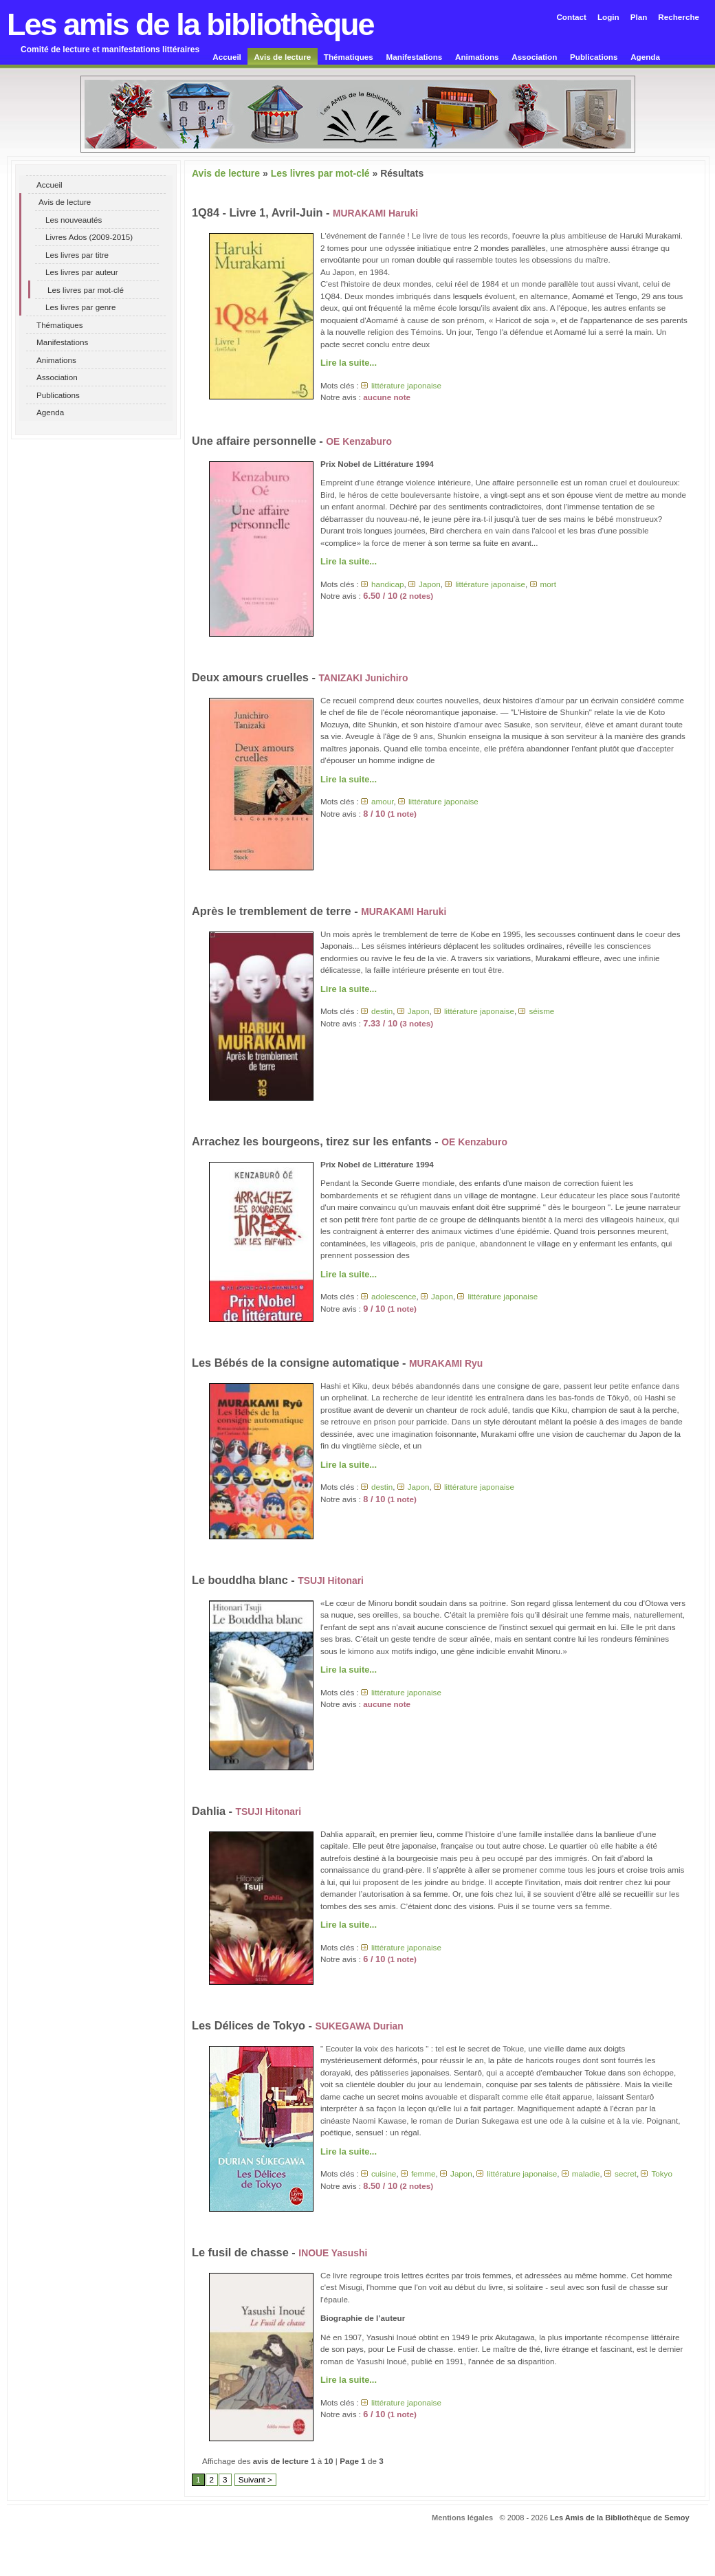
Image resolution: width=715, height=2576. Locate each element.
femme (423, 2173)
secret (626, 2173)
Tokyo (661, 2173)
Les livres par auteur (81, 271)
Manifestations (414, 56)
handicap (387, 584)
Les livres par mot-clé (85, 289)
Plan (639, 16)
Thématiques (348, 56)
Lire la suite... (348, 362)
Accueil (226, 56)
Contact (571, 16)
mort (548, 584)
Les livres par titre (77, 254)
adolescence (394, 1296)
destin (382, 1010)
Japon (430, 584)
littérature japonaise (406, 385)
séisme (541, 1010)
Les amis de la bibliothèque (190, 24)
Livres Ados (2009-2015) (89, 236)
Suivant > (255, 2479)
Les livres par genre (80, 306)
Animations (477, 56)
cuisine (383, 2173)
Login (608, 16)
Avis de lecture (282, 56)
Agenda (645, 56)
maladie (586, 2173)
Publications (593, 56)
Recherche (678, 16)
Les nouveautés (73, 219)
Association (534, 56)
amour (382, 801)
